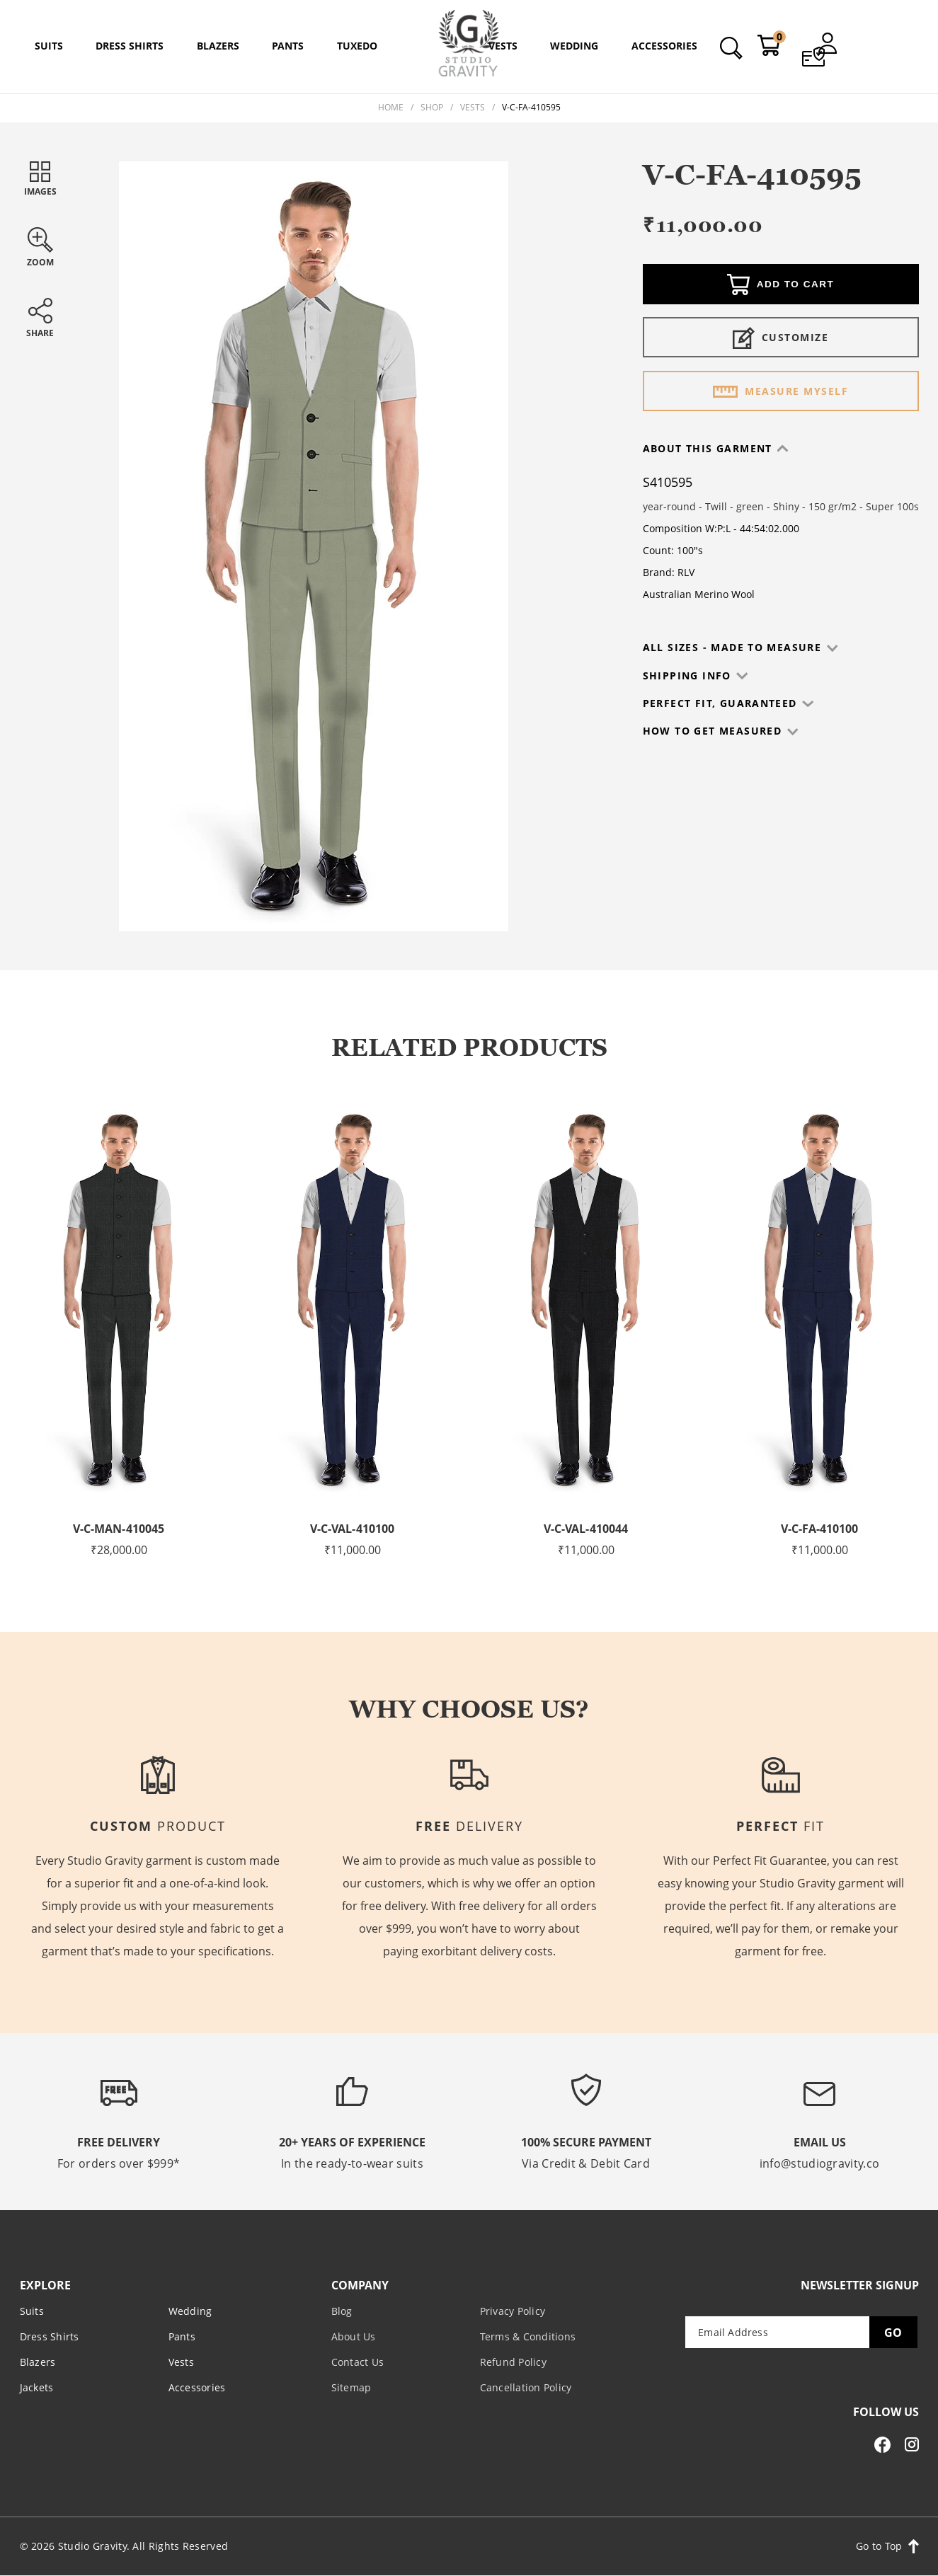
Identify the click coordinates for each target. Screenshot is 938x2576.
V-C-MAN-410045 (119, 1528)
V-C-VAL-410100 (352, 1528)
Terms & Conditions (528, 2336)
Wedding (190, 2311)
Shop (432, 107)
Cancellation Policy (526, 2387)
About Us (353, 2336)
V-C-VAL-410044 (586, 1528)
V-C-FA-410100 (819, 1528)
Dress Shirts (49, 2336)
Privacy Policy (513, 2311)
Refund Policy (513, 2362)
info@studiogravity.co (819, 2163)
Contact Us (357, 2362)
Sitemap (351, 2387)
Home (391, 107)
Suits (32, 2311)
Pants (181, 2336)
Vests (472, 107)
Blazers (38, 2362)
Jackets (37, 2387)
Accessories (197, 2387)
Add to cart (780, 286)
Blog (342, 2311)
